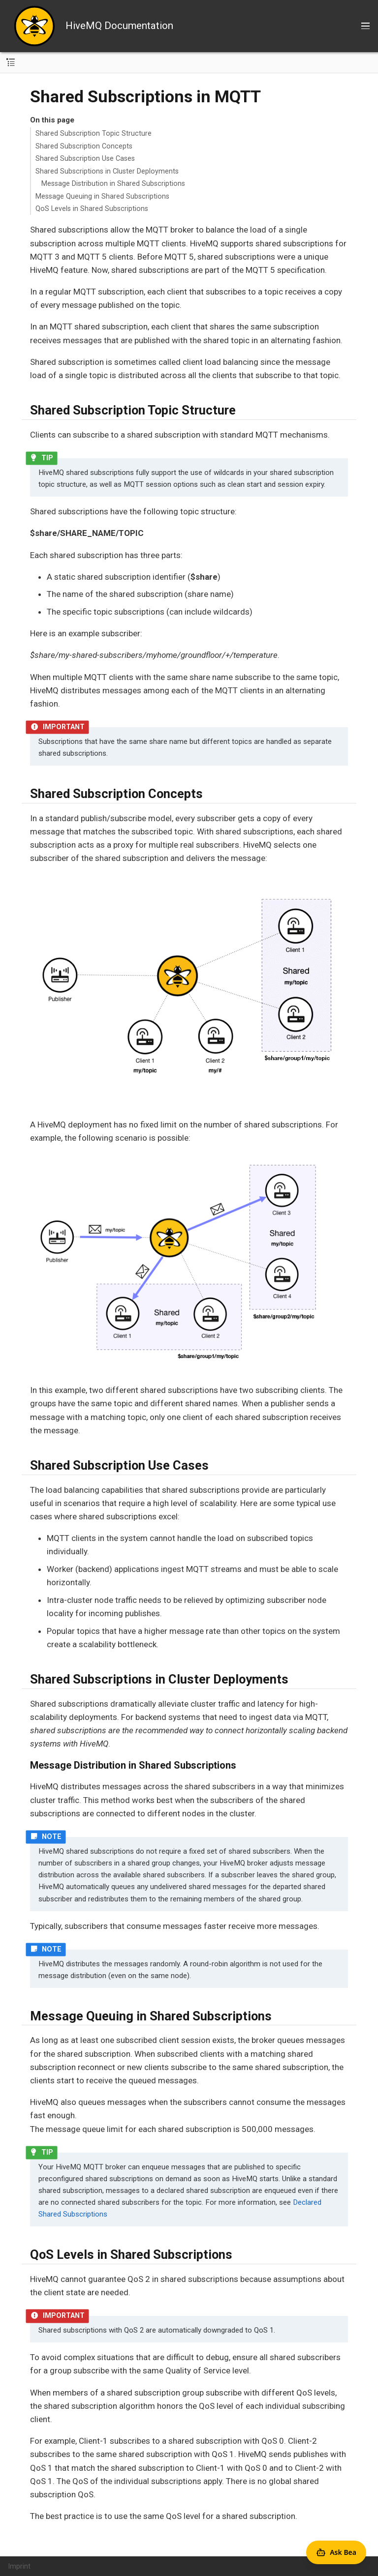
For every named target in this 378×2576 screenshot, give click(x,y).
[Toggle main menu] (365, 26)
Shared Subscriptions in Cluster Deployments (107, 171)
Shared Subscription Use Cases (85, 158)
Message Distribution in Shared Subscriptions (113, 183)
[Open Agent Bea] (336, 2552)
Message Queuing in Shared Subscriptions (102, 196)
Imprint (19, 2566)
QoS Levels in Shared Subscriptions (91, 208)
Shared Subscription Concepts (83, 146)
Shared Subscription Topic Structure (93, 133)
